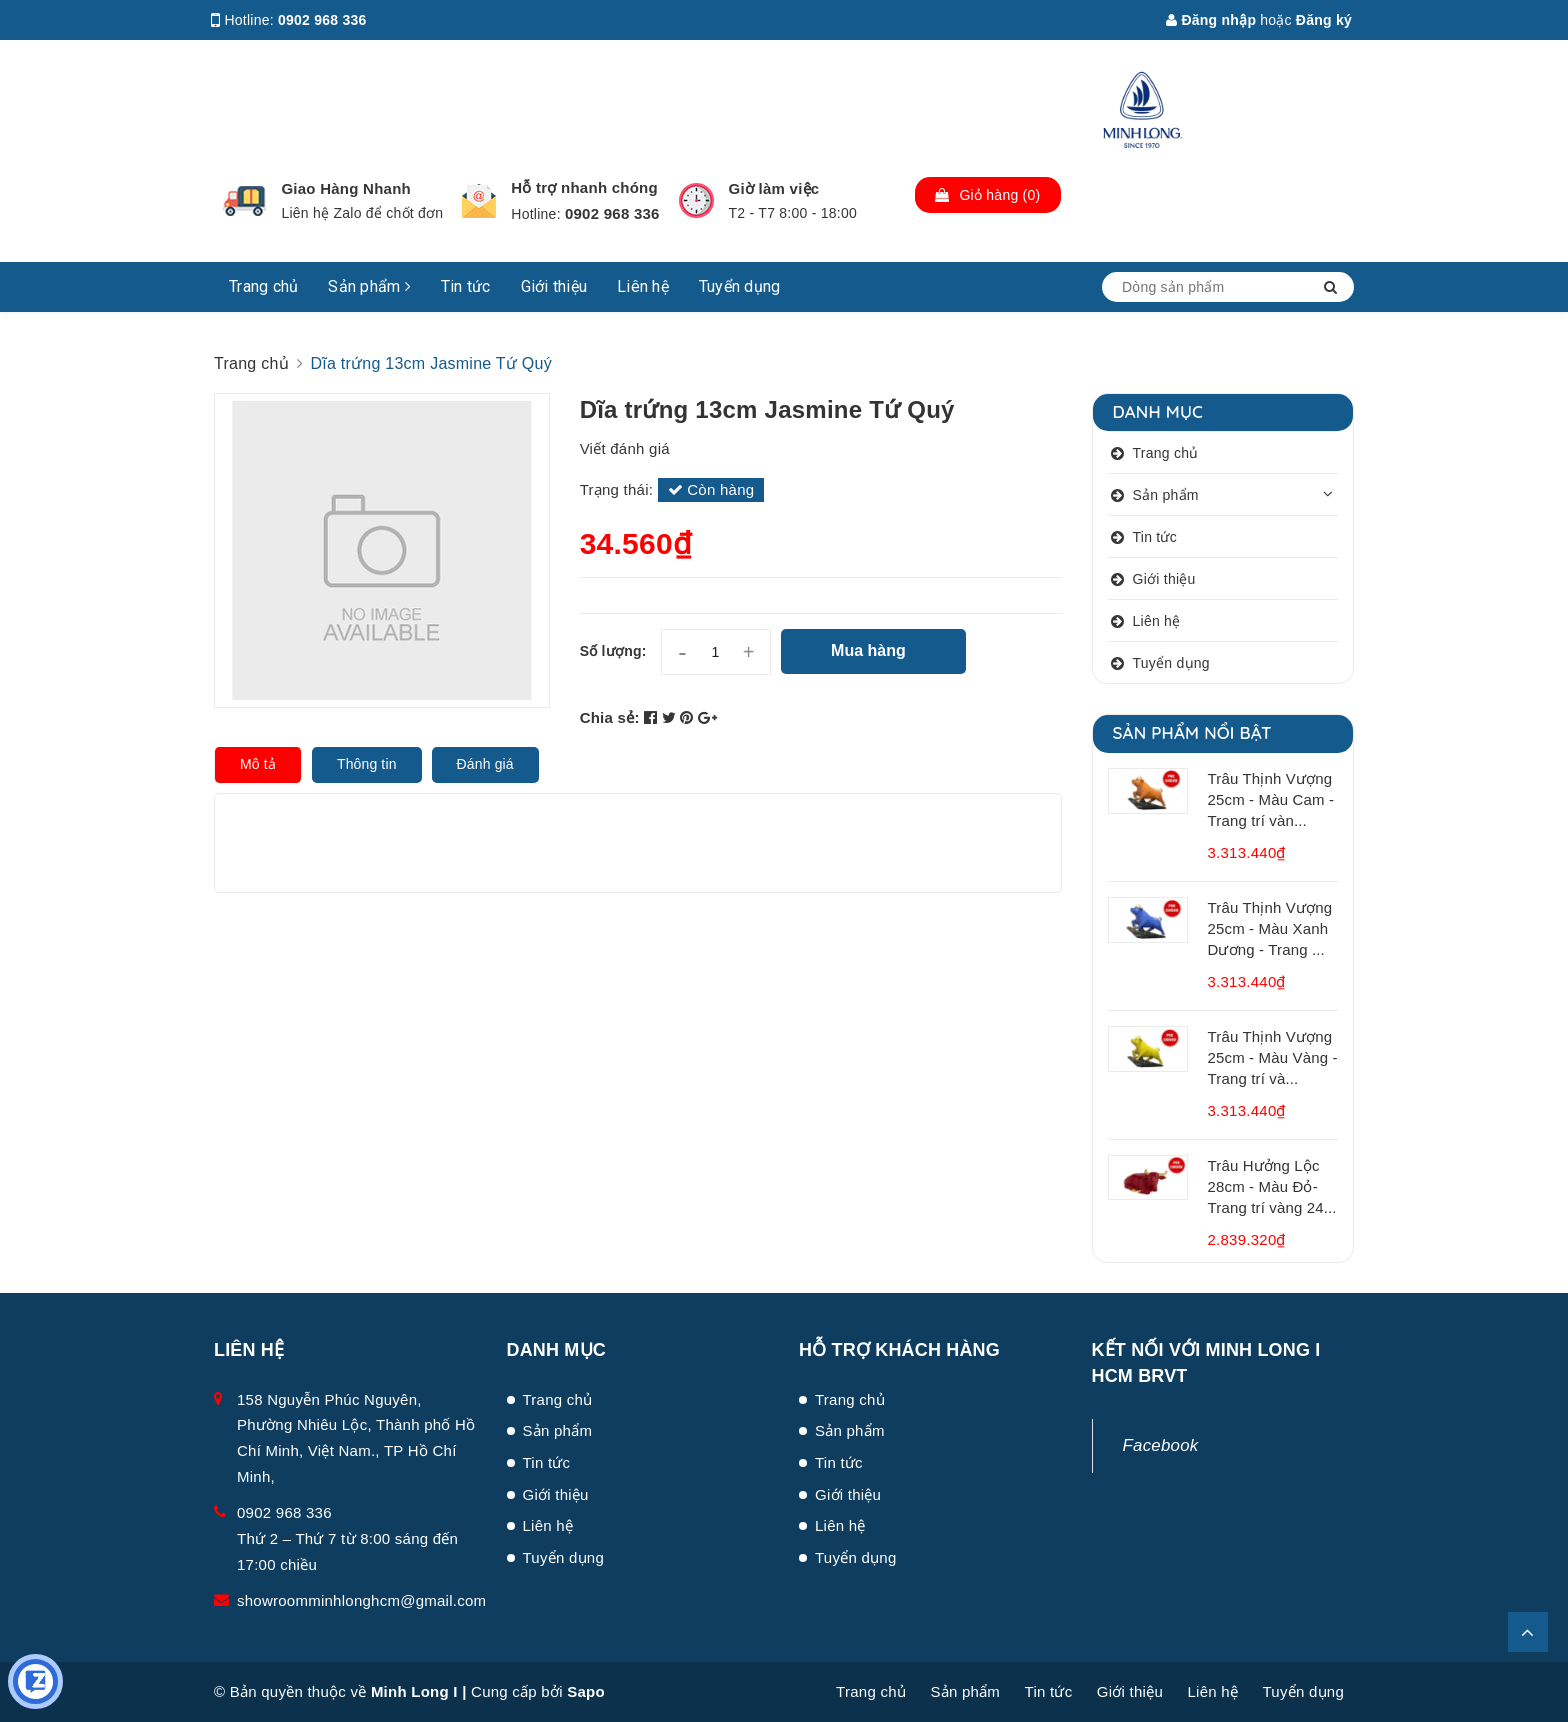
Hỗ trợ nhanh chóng (584, 187)
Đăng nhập (1211, 20)
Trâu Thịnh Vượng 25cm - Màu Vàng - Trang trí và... (1273, 1057)
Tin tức (466, 286)
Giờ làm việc (774, 188)
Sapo (586, 1691)
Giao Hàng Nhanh (346, 188)
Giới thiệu (554, 286)
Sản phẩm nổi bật (1192, 732)
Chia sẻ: (610, 717)
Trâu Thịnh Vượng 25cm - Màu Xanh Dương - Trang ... (1270, 928)
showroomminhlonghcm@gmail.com (361, 1600)
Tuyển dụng (740, 286)
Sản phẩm (369, 286)
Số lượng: (613, 651)
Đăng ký (1324, 20)
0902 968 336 (322, 20)
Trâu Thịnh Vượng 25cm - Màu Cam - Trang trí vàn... (1271, 799)
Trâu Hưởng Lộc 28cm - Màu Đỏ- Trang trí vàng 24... (1272, 1186)
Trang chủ (263, 286)
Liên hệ (643, 286)
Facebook (1161, 1445)
